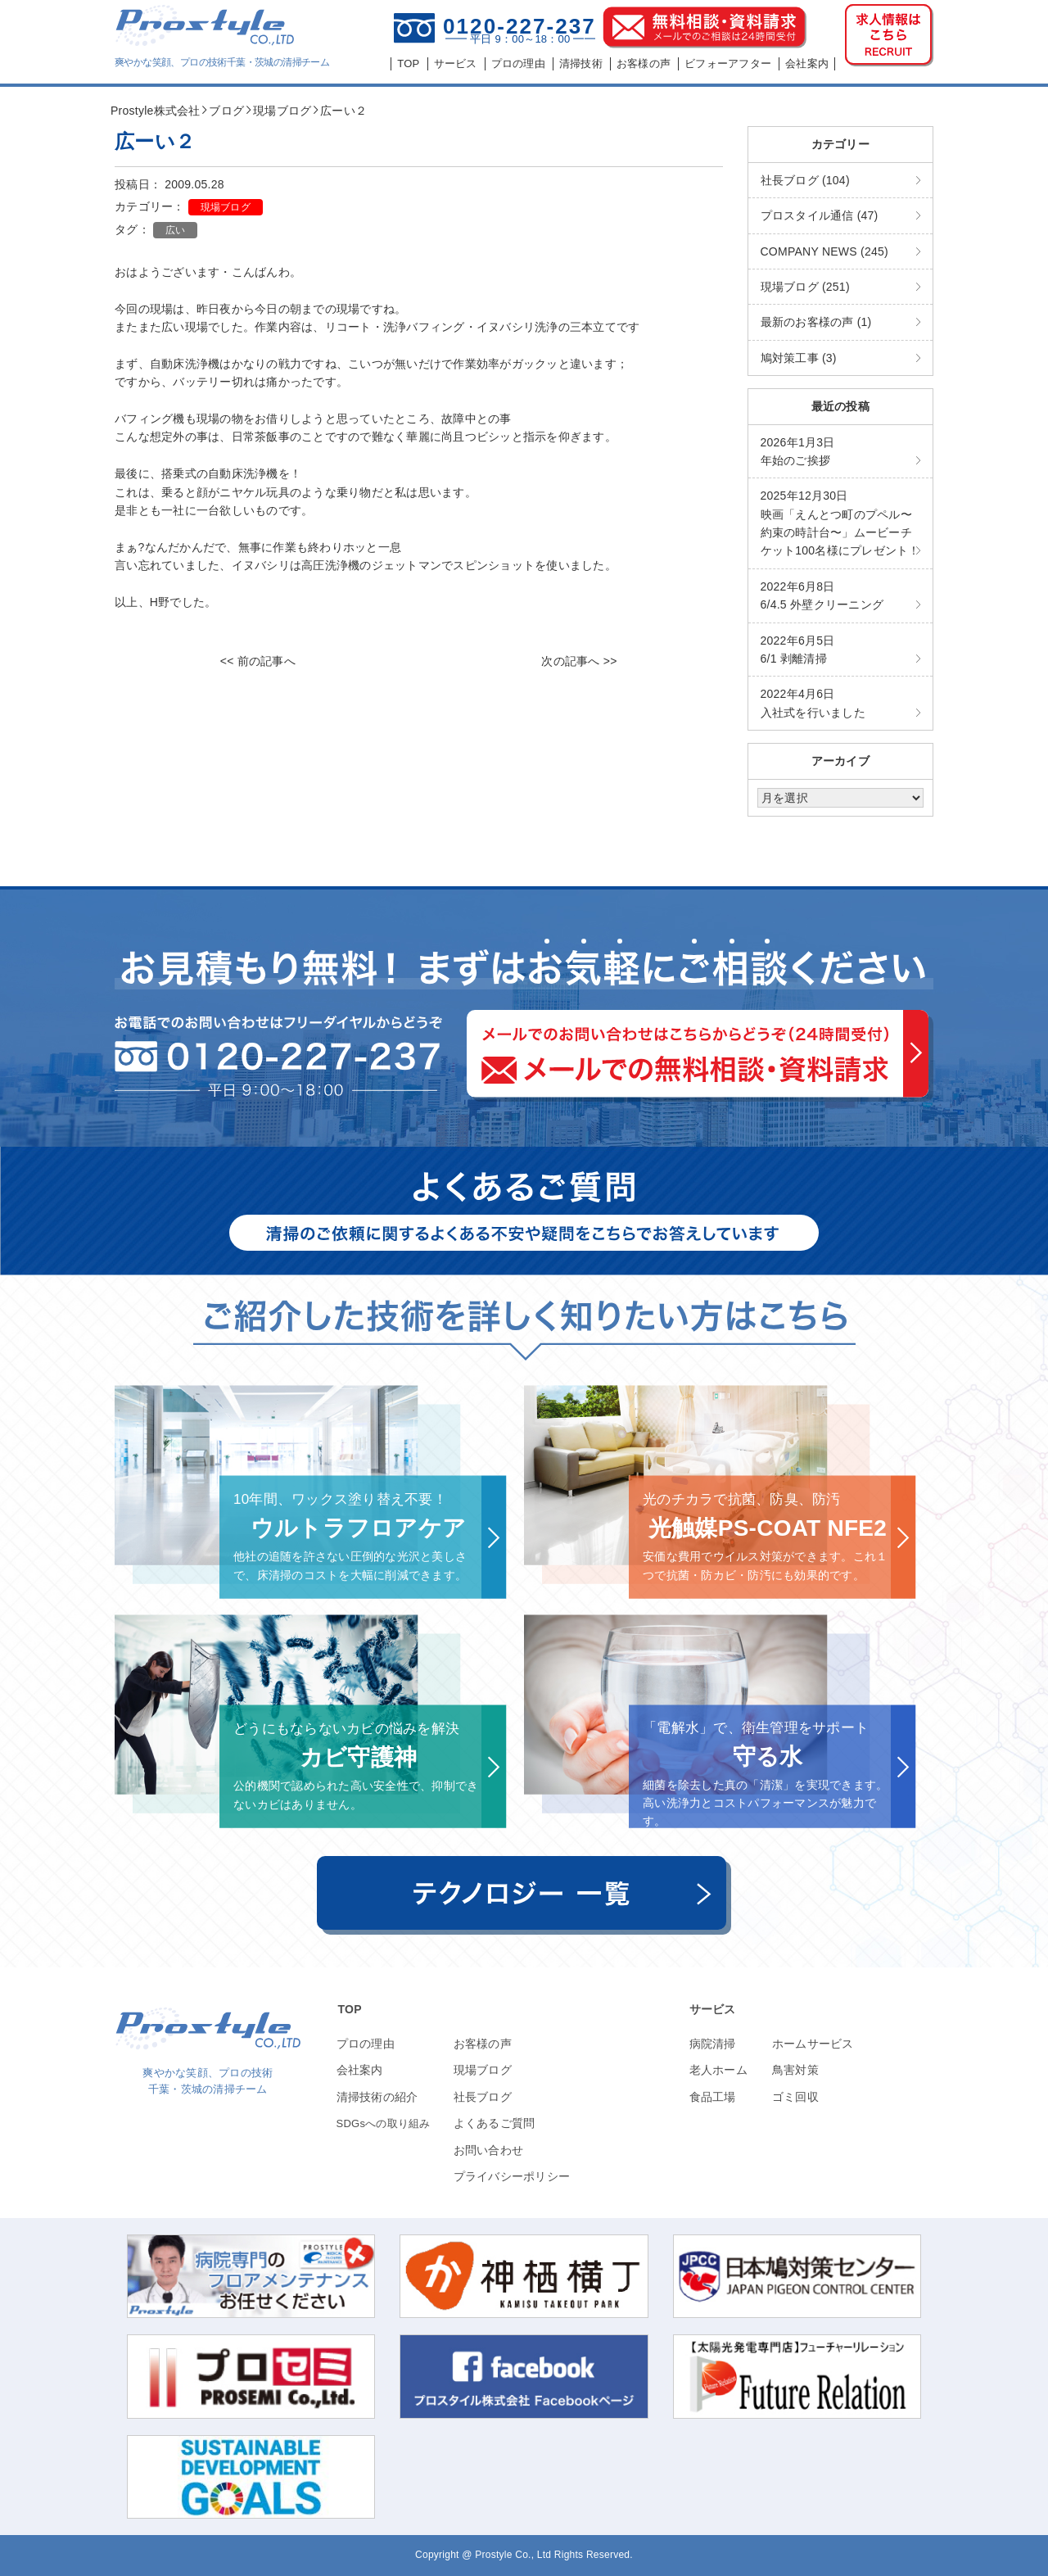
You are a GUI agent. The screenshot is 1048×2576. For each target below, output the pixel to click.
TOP (350, 2009)
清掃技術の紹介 (377, 2096)
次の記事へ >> (579, 661)
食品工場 (712, 2096)
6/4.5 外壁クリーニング (822, 595)
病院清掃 (712, 2043)
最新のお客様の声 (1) (816, 321)
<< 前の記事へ (258, 661)
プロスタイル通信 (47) (820, 215)
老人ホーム (718, 2069)
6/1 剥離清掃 (798, 649)
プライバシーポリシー (512, 2176)
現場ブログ (226, 207)
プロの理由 (366, 2043)
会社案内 (360, 2069)
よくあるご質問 (494, 2123)
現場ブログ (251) (805, 286)
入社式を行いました (813, 702)
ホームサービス (813, 2043)
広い (175, 230)
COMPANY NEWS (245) (824, 251)
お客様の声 (483, 2043)
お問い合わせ (489, 2150)
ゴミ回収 (795, 2096)
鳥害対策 (795, 2069)
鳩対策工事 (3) (799, 357)
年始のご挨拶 (798, 451)
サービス (712, 2009)
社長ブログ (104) (805, 180)
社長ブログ (483, 2096)
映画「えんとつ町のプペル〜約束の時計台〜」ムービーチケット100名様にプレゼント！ (840, 523)
